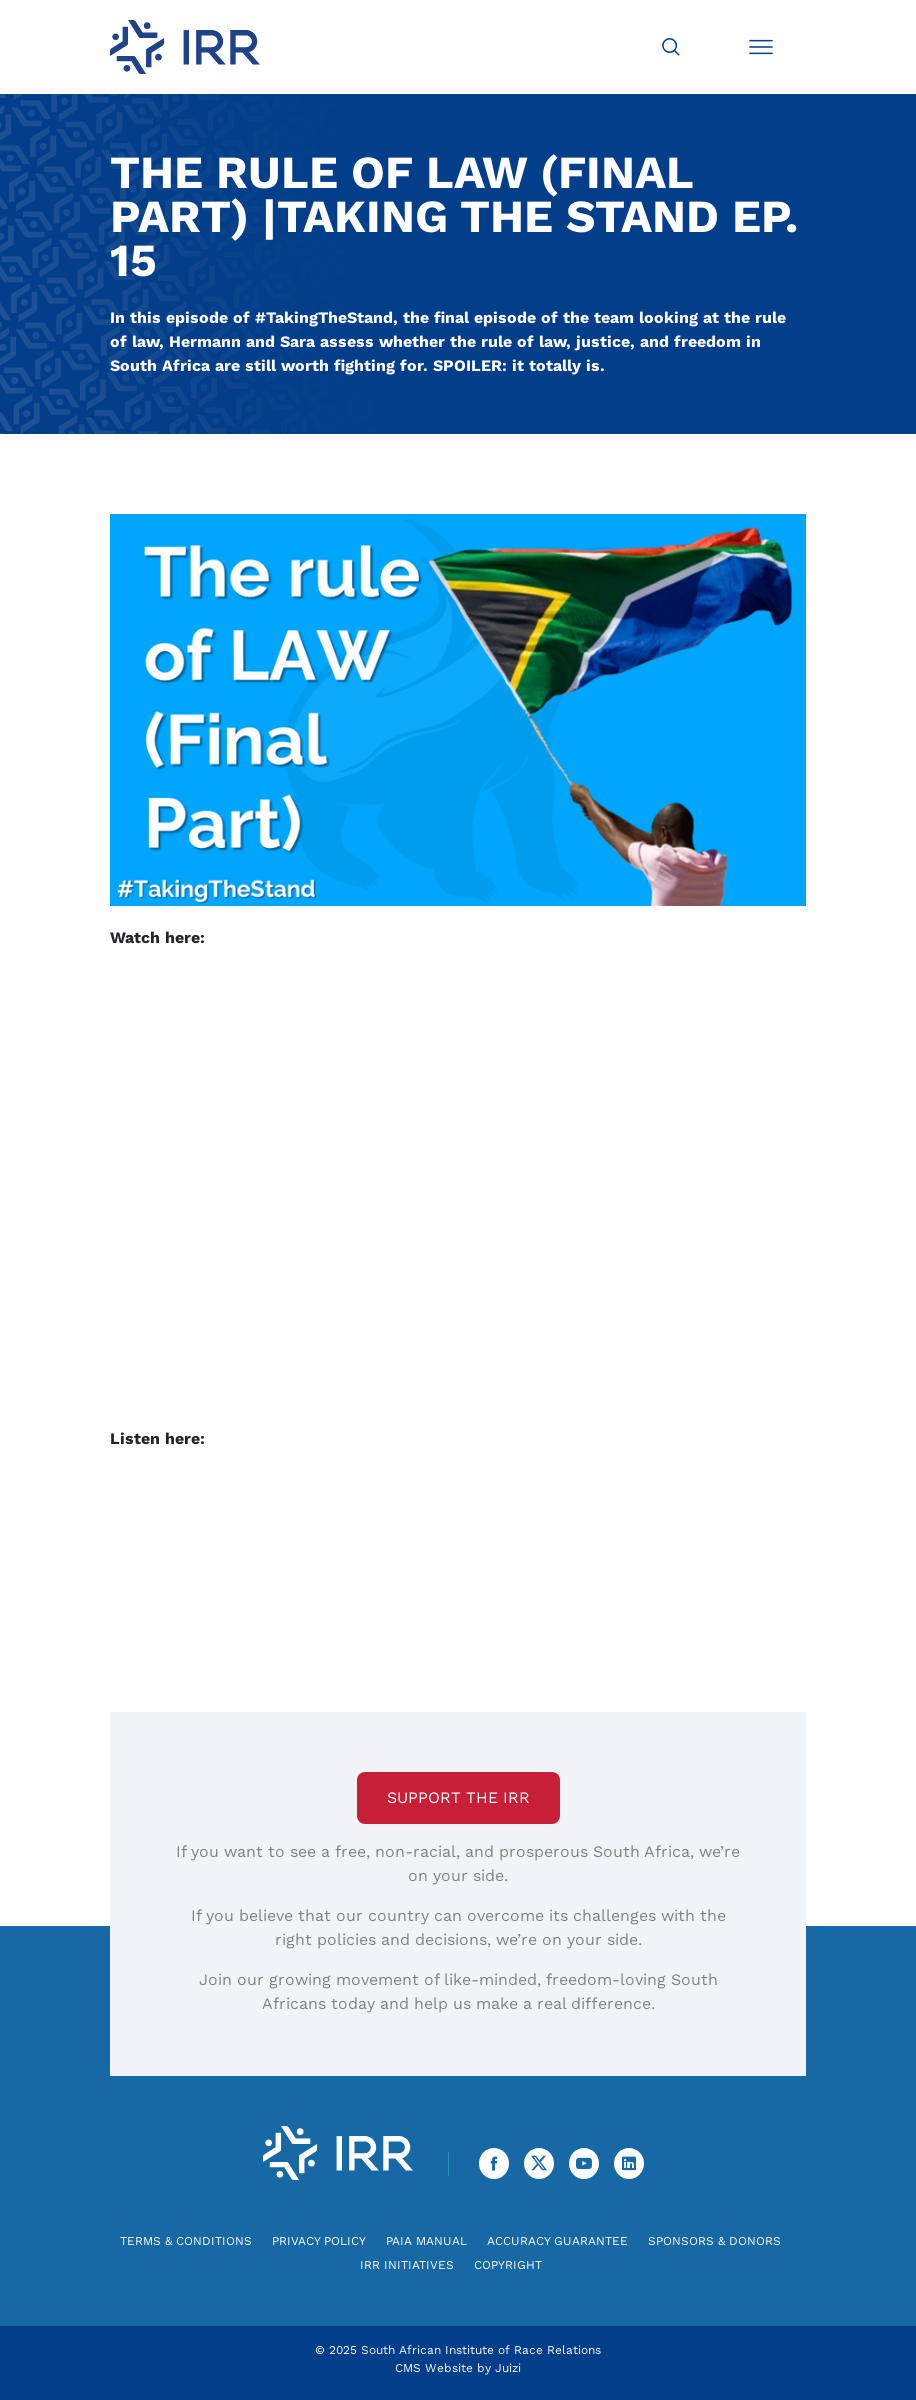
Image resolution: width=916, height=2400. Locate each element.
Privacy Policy (319, 2241)
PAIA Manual (426, 2241)
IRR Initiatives (407, 2265)
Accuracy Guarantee (557, 2241)
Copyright (508, 2265)
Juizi (508, 2368)
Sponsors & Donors (714, 2241)
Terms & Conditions (186, 2241)
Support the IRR (458, 1797)
